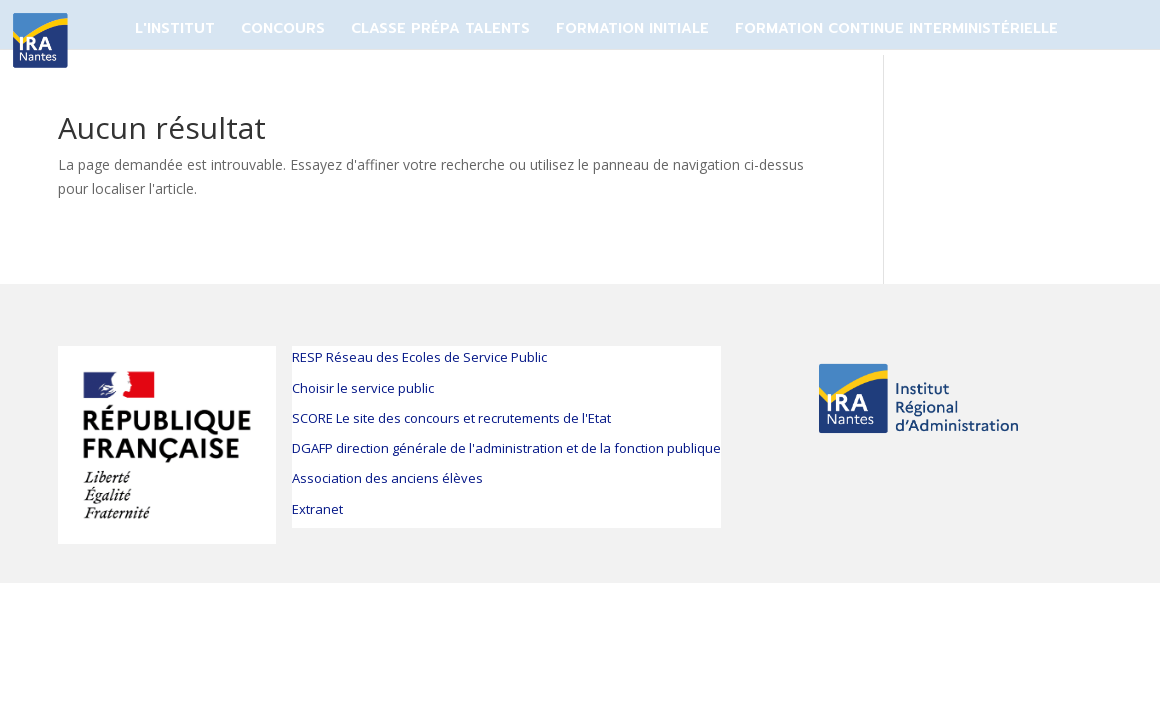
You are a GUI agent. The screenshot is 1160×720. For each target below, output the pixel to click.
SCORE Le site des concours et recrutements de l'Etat (451, 418)
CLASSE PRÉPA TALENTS (440, 28)
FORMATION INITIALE (632, 28)
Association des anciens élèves (387, 478)
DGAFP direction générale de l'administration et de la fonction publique (506, 448)
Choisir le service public (363, 388)
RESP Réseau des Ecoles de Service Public (419, 357)
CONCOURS (283, 28)
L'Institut (175, 28)
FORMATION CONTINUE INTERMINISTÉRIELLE (896, 28)
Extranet (317, 509)
